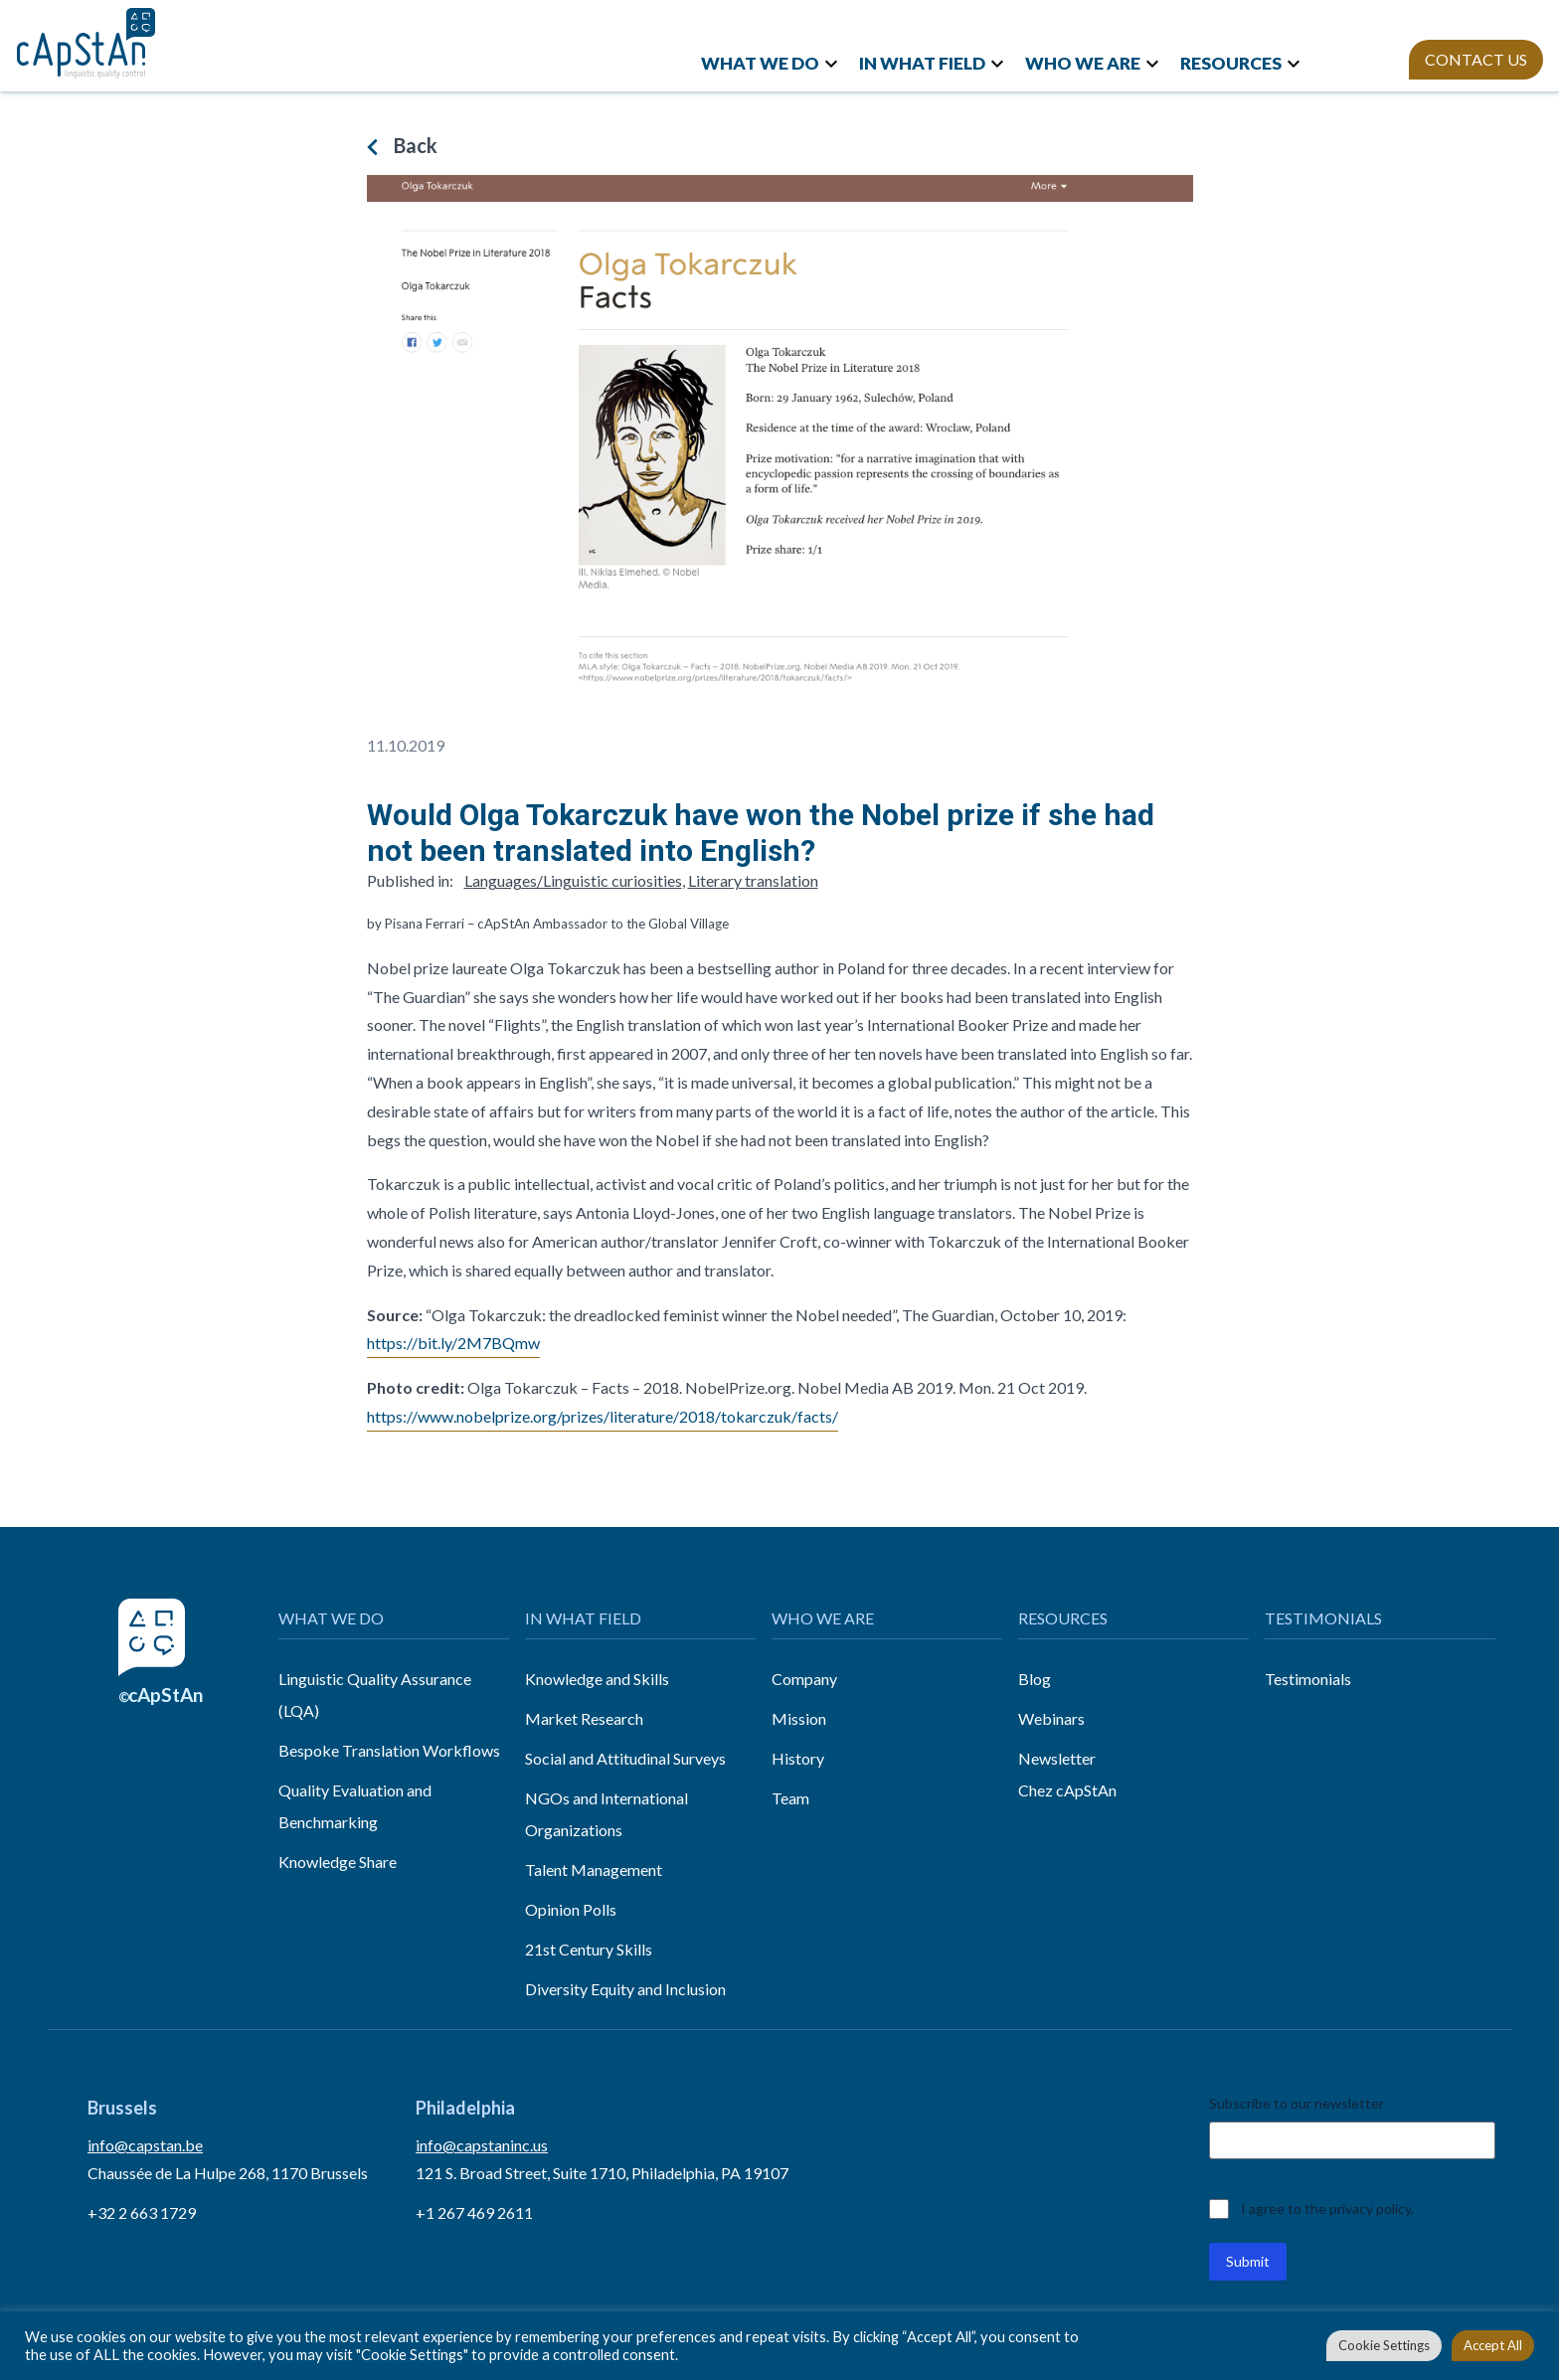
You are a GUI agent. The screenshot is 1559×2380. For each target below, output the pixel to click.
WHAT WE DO (760, 63)
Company (804, 1678)
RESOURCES (1231, 63)
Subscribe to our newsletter (1296, 2103)
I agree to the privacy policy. (1327, 2208)
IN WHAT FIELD (922, 63)
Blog (1034, 1678)
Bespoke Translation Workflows (389, 1750)
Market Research (584, 1718)
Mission (799, 1718)
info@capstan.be (145, 2144)
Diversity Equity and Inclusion (625, 1988)
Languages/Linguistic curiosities (573, 880)
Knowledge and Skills (597, 1678)
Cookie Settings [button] (1384, 2345)
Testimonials (1308, 1678)
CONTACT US (1476, 59)
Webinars (1051, 1718)
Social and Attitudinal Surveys (625, 1758)
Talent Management (593, 1869)
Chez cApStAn (1067, 1790)
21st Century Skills (588, 1949)
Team (790, 1797)
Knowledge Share (337, 1861)
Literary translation (753, 880)
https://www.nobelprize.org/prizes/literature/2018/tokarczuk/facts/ (602, 1416)
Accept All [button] (1493, 2345)
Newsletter (1057, 1758)
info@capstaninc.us (482, 2144)
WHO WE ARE (1082, 63)
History (798, 1758)
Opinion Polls (570, 1909)
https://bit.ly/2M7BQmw (453, 1342)
